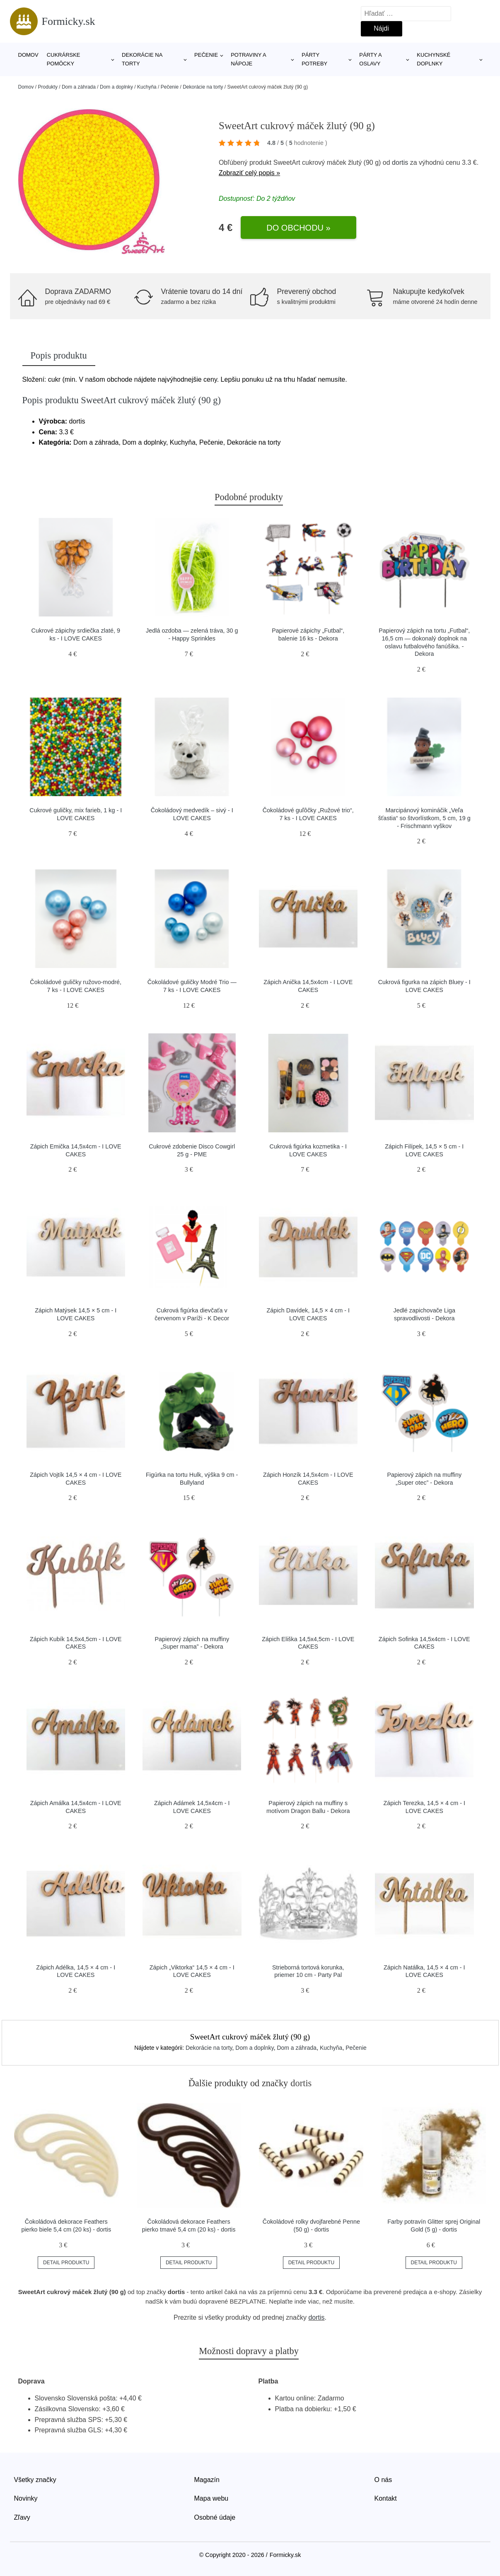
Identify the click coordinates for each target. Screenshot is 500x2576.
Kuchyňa (147, 87)
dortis (400, 162)
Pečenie (206, 55)
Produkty (48, 87)
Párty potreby (314, 59)
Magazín (207, 2479)
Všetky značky (35, 2479)
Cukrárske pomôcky (63, 59)
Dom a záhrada (79, 87)
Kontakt (385, 2498)
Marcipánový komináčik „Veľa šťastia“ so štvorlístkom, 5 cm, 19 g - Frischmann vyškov (424, 818)
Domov (28, 55)
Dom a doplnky (116, 87)
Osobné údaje (215, 2517)
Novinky (26, 2498)
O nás (383, 2479)
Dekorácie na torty (142, 59)
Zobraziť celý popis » (249, 172)
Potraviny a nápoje (248, 59)
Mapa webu (211, 2498)
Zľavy (22, 2517)
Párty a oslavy (370, 59)
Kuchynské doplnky (433, 59)
